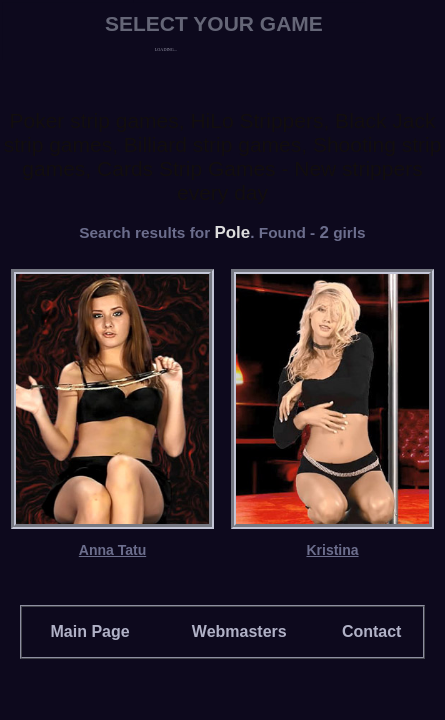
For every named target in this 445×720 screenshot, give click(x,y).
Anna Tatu (112, 550)
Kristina (332, 550)
